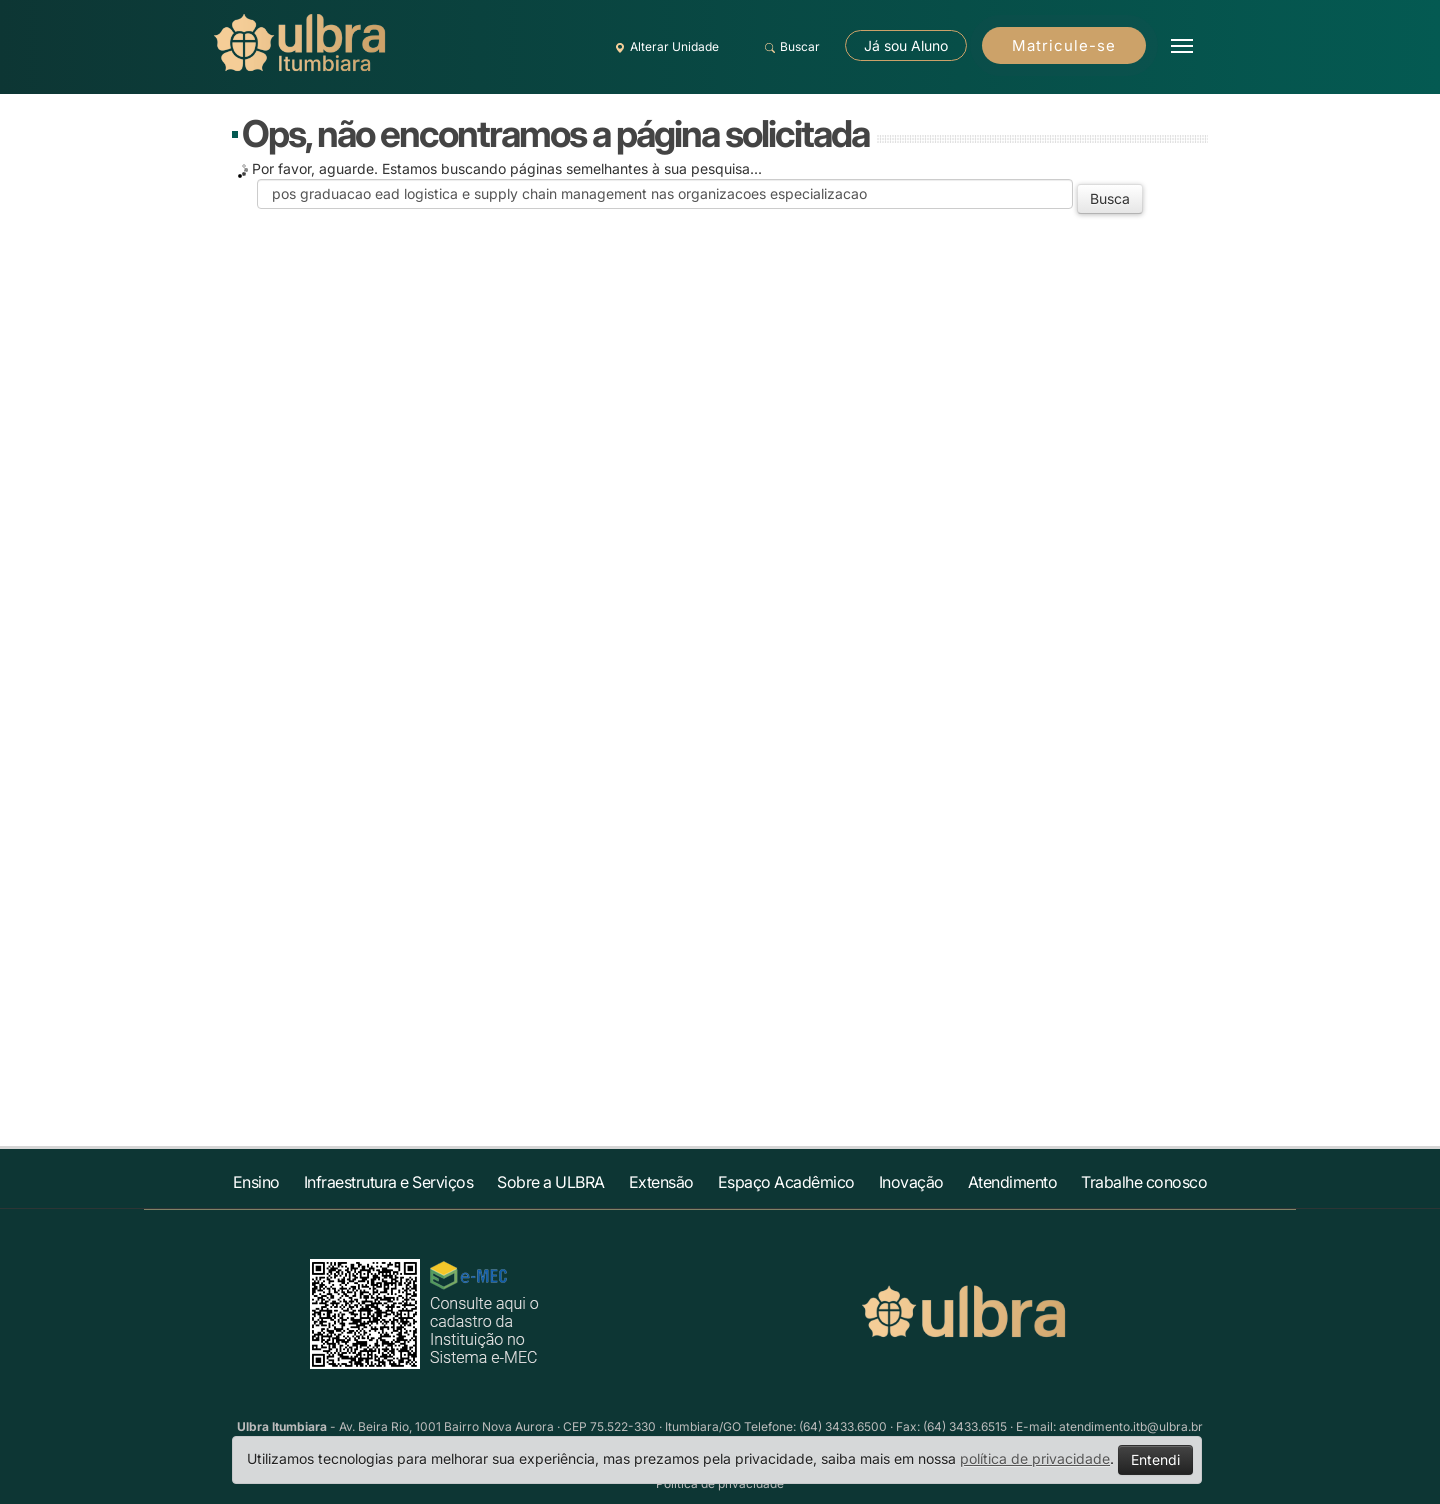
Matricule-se (1064, 45)
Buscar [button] (789, 47)
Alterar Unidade (664, 47)
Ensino (256, 1182)
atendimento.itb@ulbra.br (1131, 1426)
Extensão (661, 1182)
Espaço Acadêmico (786, 1182)
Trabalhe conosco (1144, 1182)
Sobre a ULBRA (551, 1182)
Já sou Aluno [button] (906, 45)
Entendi (1155, 1459)
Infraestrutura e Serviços (389, 1182)
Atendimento (1013, 1182)
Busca (1110, 198)
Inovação (911, 1182)
